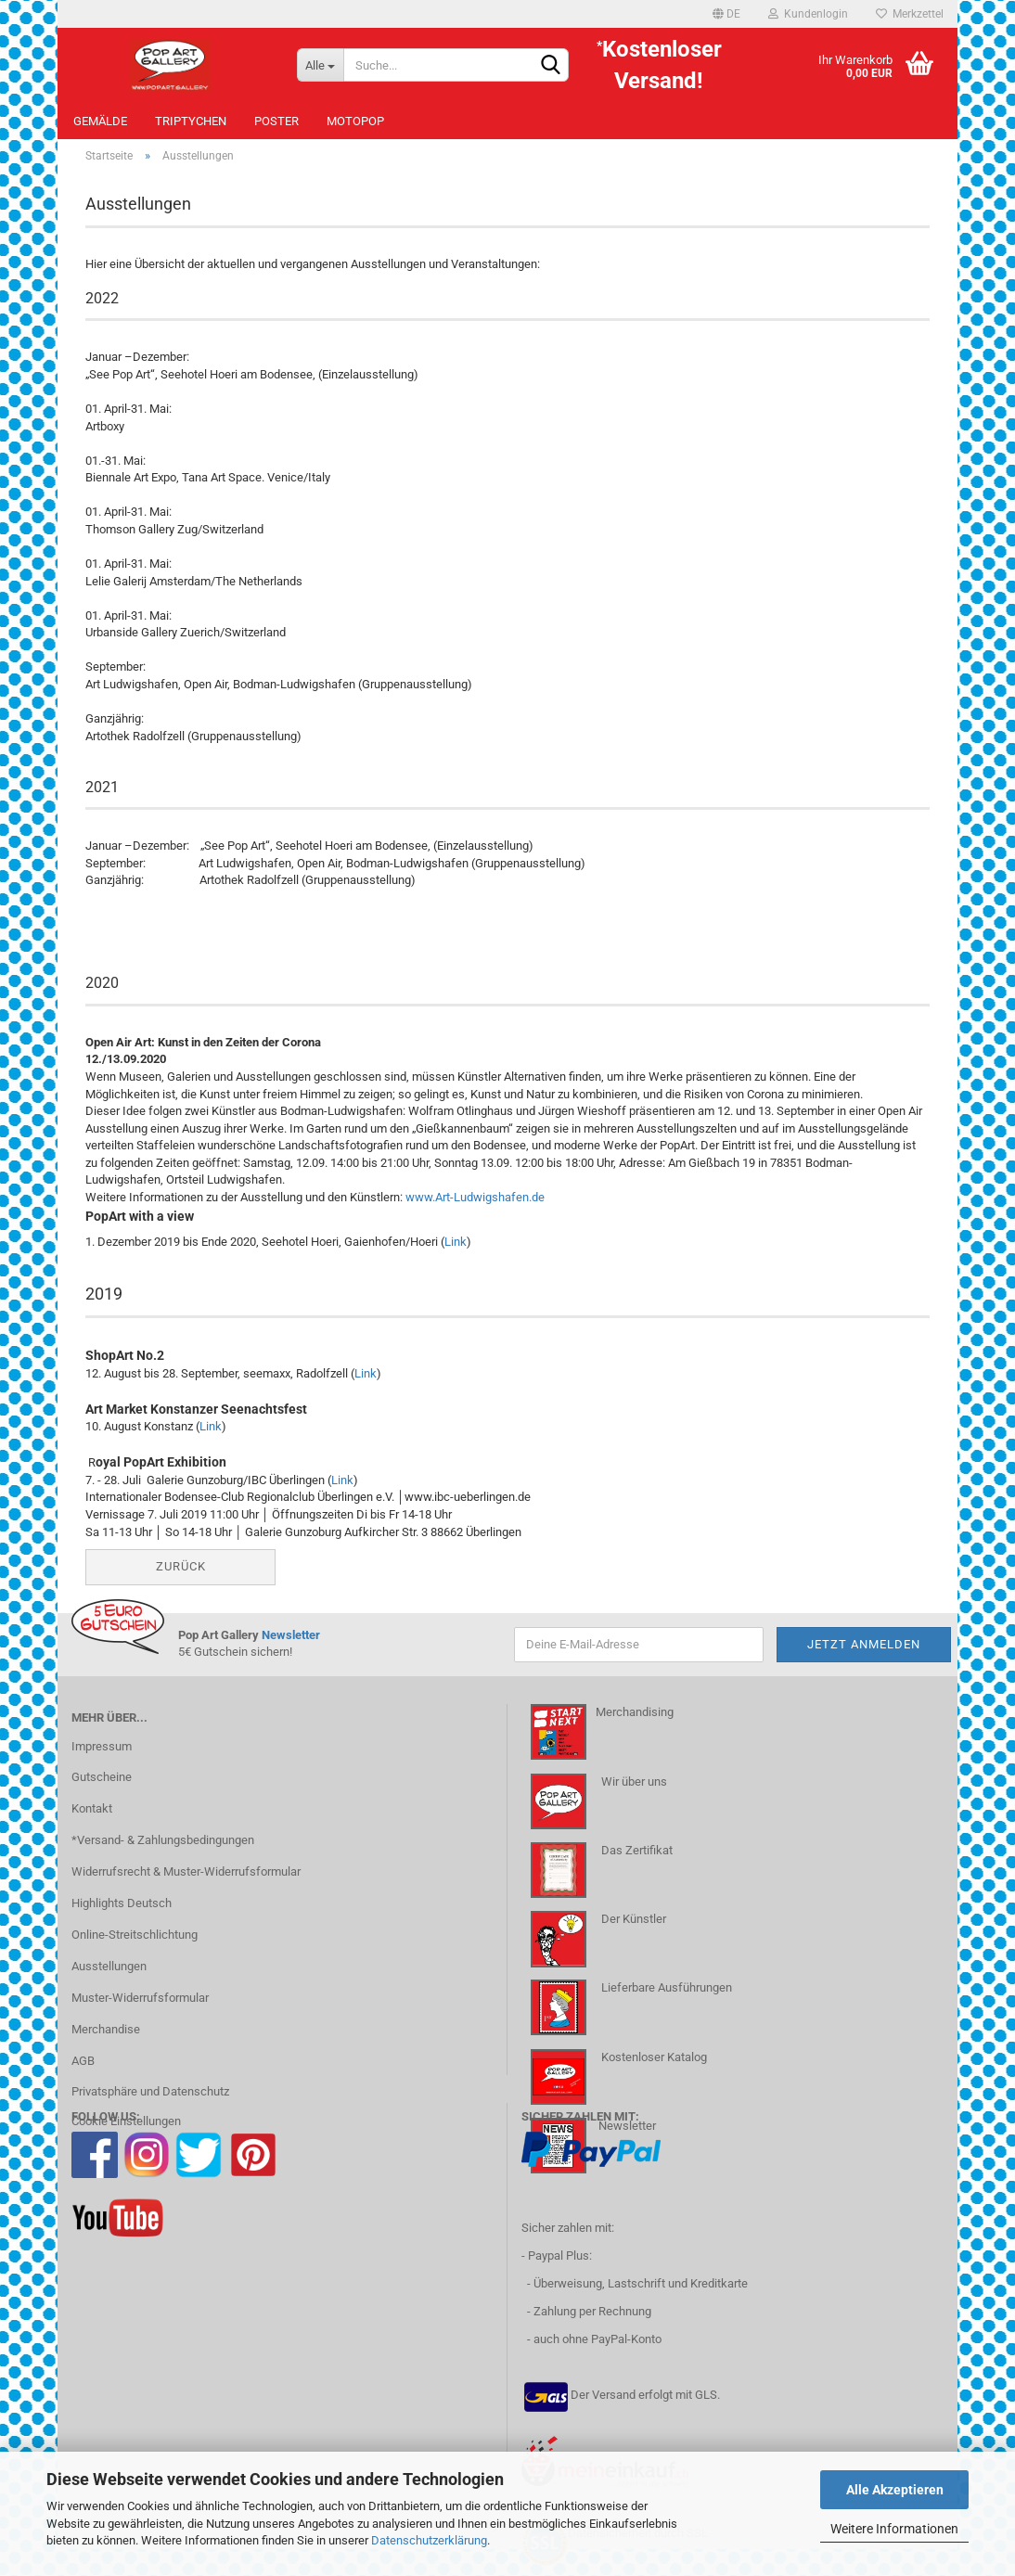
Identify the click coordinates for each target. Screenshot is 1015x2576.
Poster (276, 121)
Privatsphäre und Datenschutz (150, 2102)
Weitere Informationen (894, 2528)
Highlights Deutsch (121, 1913)
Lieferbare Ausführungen (666, 1999)
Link (455, 1252)
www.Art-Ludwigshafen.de (475, 1207)
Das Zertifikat (635, 1860)
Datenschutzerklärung (429, 2540)
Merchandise (105, 2039)
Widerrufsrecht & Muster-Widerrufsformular (186, 1882)
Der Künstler (632, 1929)
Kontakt (91, 1819)
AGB (83, 2071)
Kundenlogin (808, 13)
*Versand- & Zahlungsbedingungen (162, 1851)
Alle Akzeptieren (895, 2489)
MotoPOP (355, 121)
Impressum (101, 1756)
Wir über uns (634, 1792)
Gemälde (100, 121)
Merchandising (635, 1723)
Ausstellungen (109, 1976)
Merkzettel (910, 13)
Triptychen (190, 121)
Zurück (181, 1576)
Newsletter (291, 1645)
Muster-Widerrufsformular (140, 2008)
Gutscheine (101, 1788)
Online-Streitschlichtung (134, 1945)
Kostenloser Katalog (654, 2067)
